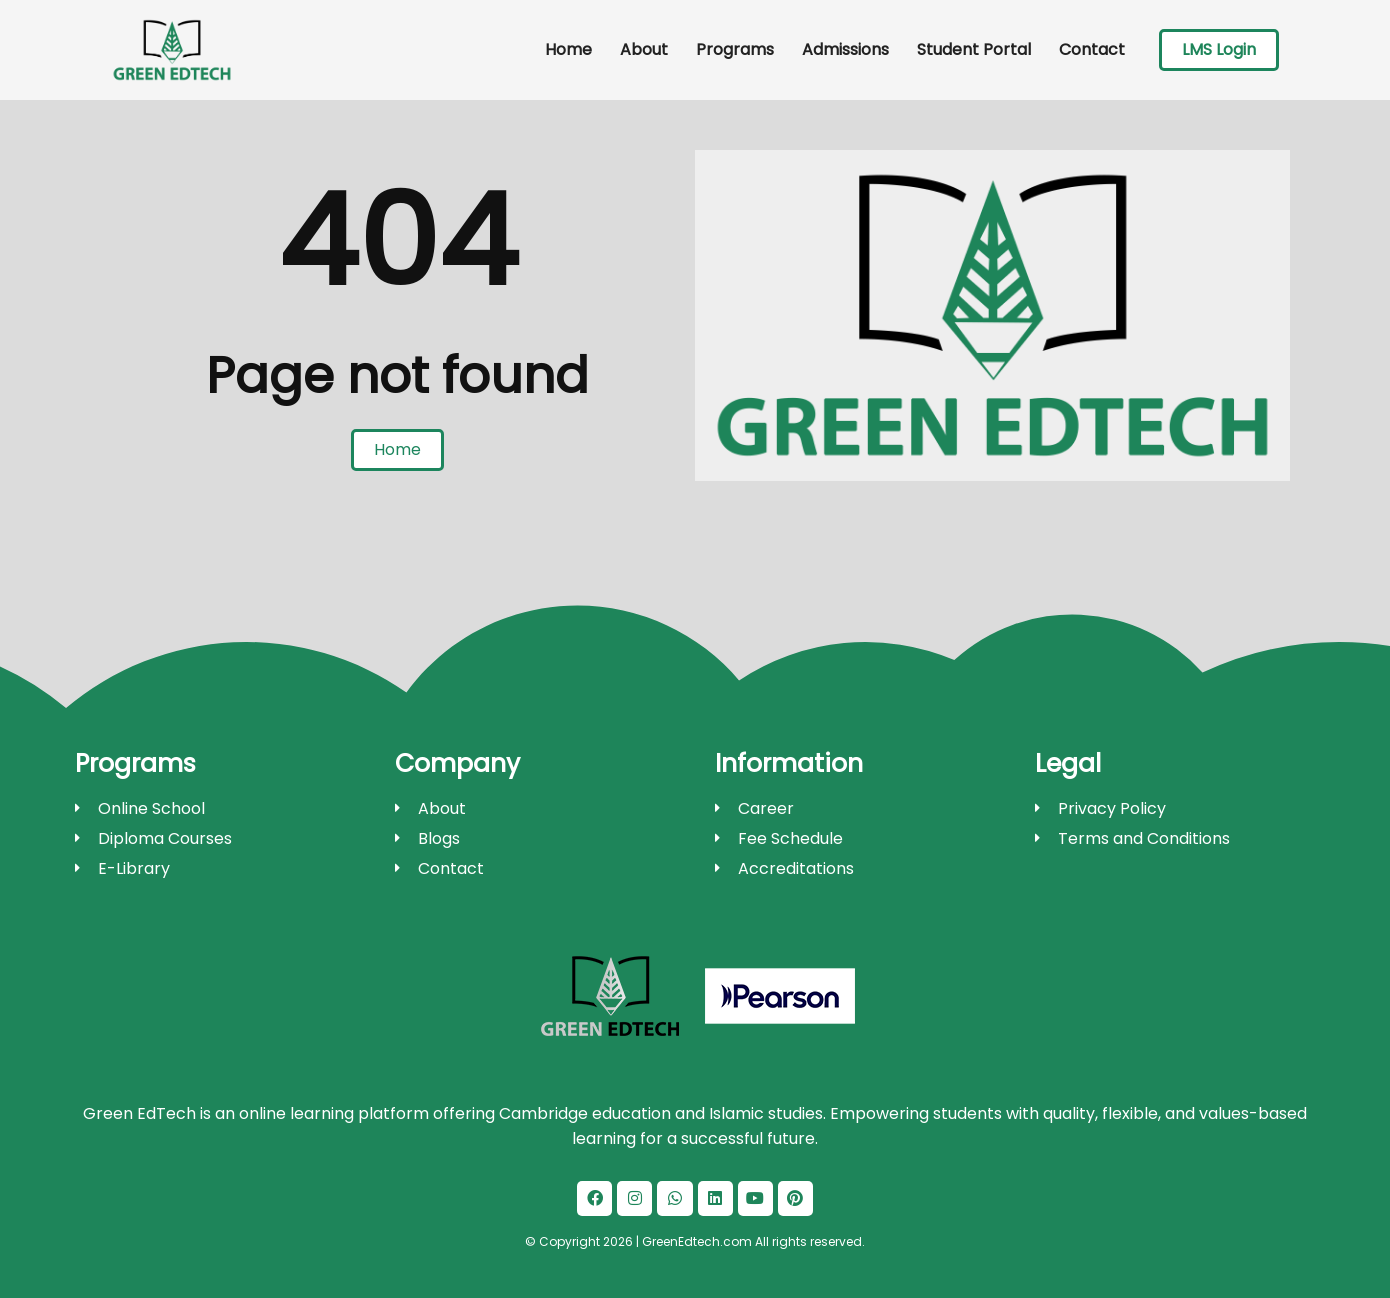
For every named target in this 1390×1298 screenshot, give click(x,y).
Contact (1092, 49)
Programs (735, 49)
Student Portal (974, 49)
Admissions (845, 49)
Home (568, 49)
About (644, 49)
